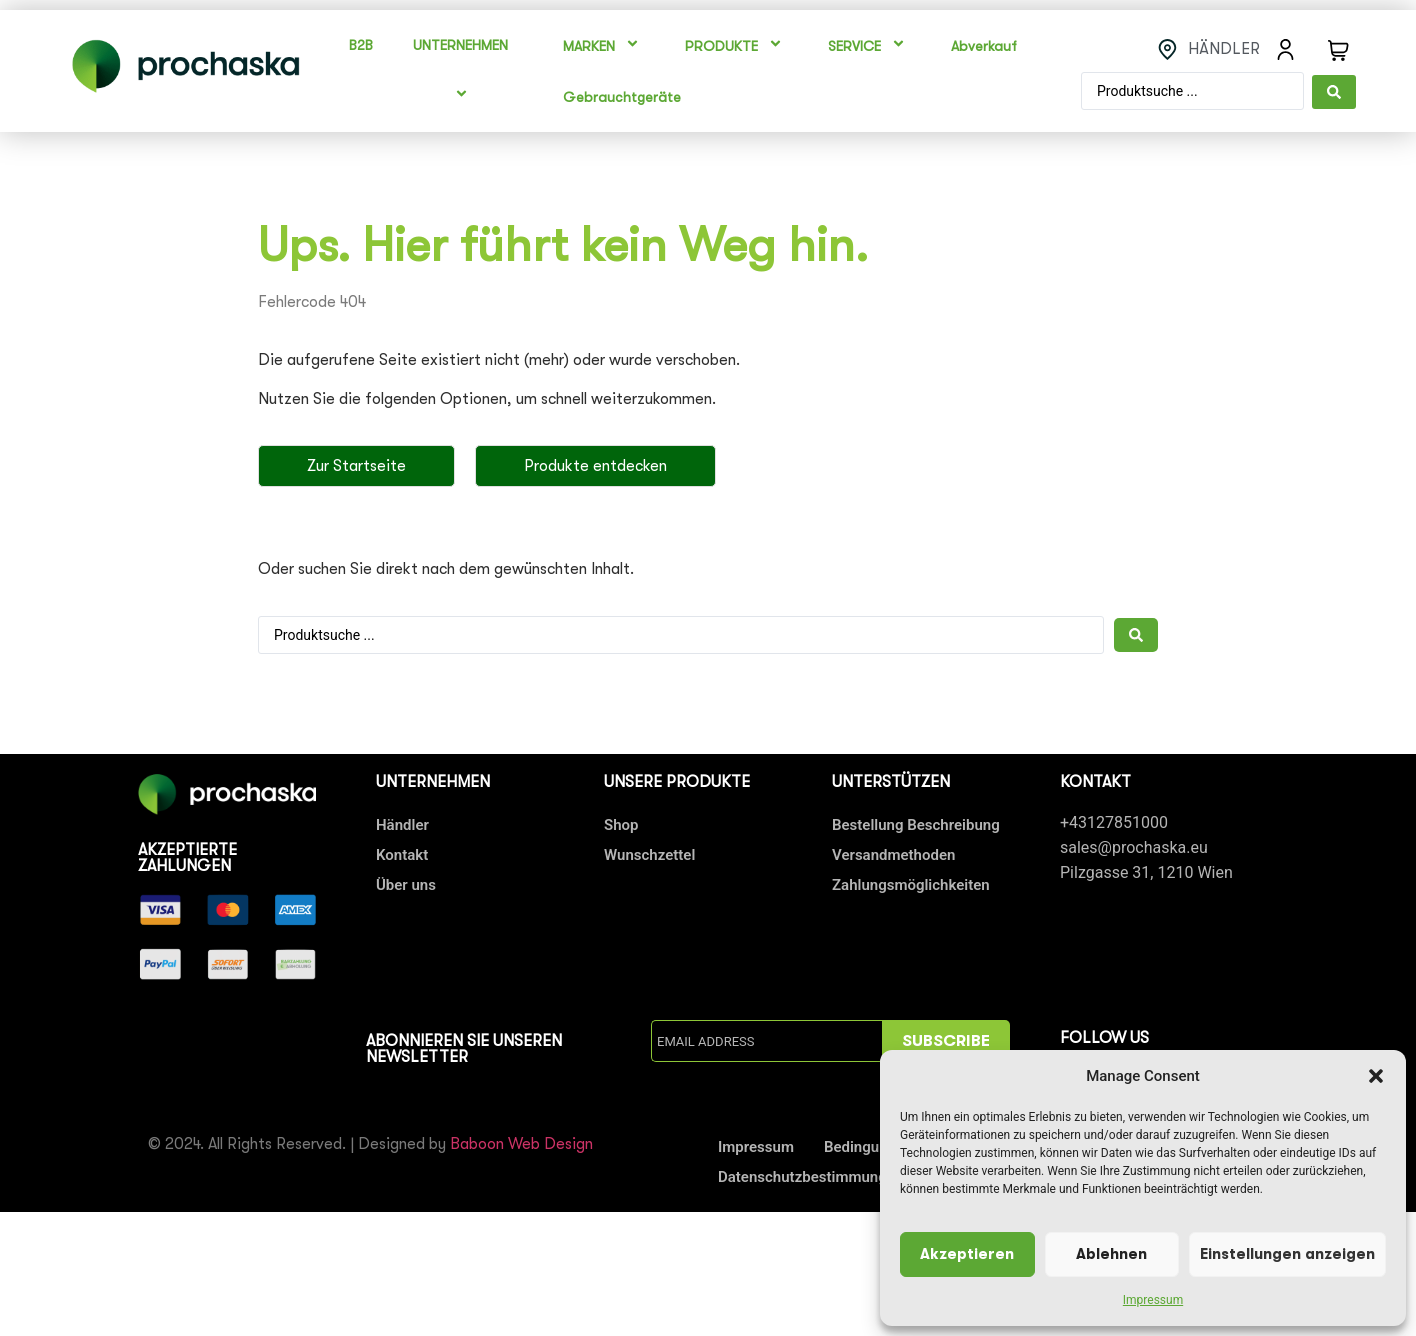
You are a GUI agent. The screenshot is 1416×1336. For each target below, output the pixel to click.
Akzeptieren (967, 1254)
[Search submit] (1334, 91)
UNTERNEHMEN (463, 71)
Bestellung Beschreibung (916, 825)
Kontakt (402, 855)
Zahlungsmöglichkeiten (911, 885)
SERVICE (869, 46)
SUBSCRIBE (946, 1041)
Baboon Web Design (521, 1144)
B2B (361, 45)
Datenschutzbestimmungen (810, 1177)
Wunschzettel (649, 855)
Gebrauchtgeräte (622, 97)
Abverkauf (984, 46)
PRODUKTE (736, 46)
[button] (1376, 1076)
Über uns (406, 885)
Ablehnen (1111, 1254)
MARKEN (604, 46)
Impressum (1153, 1300)
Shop (621, 825)
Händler (402, 825)
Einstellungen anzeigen (1287, 1254)
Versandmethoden (893, 855)
